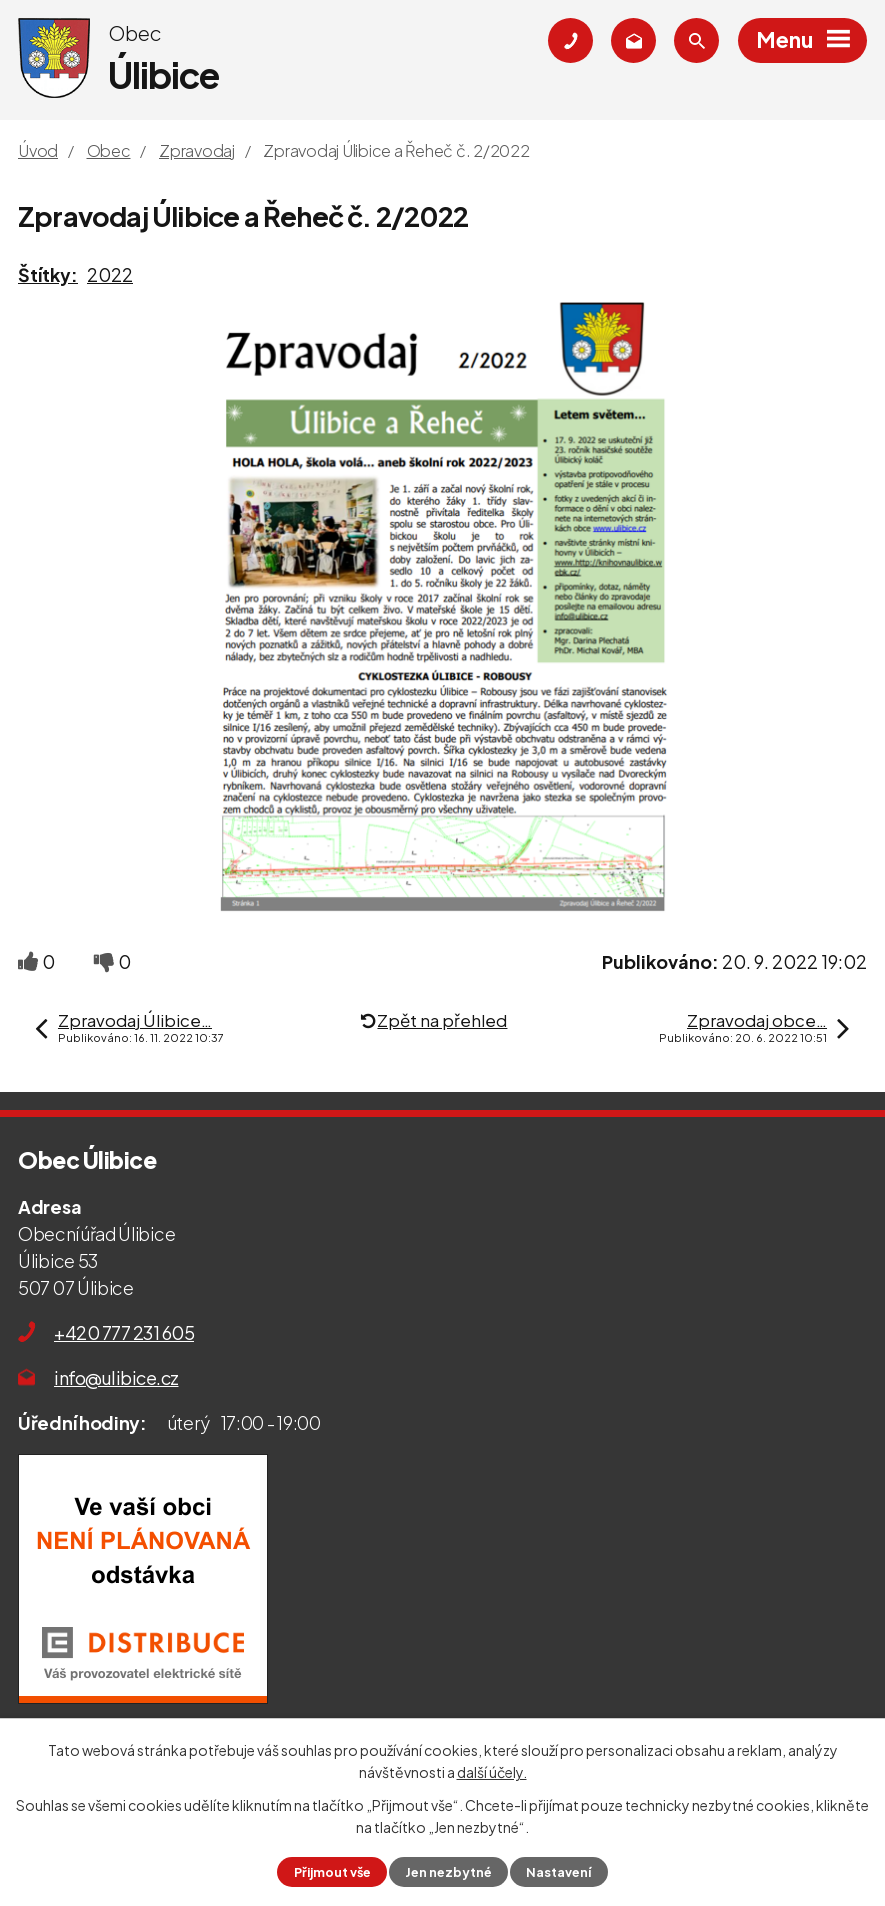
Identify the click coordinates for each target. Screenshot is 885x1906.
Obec (109, 150)
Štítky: (48, 274)
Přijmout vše (332, 1872)
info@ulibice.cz (116, 1377)
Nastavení (558, 1872)
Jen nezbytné (448, 1872)
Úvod (38, 150)
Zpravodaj (197, 150)
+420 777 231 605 (124, 1332)
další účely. (492, 1772)
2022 (110, 274)
